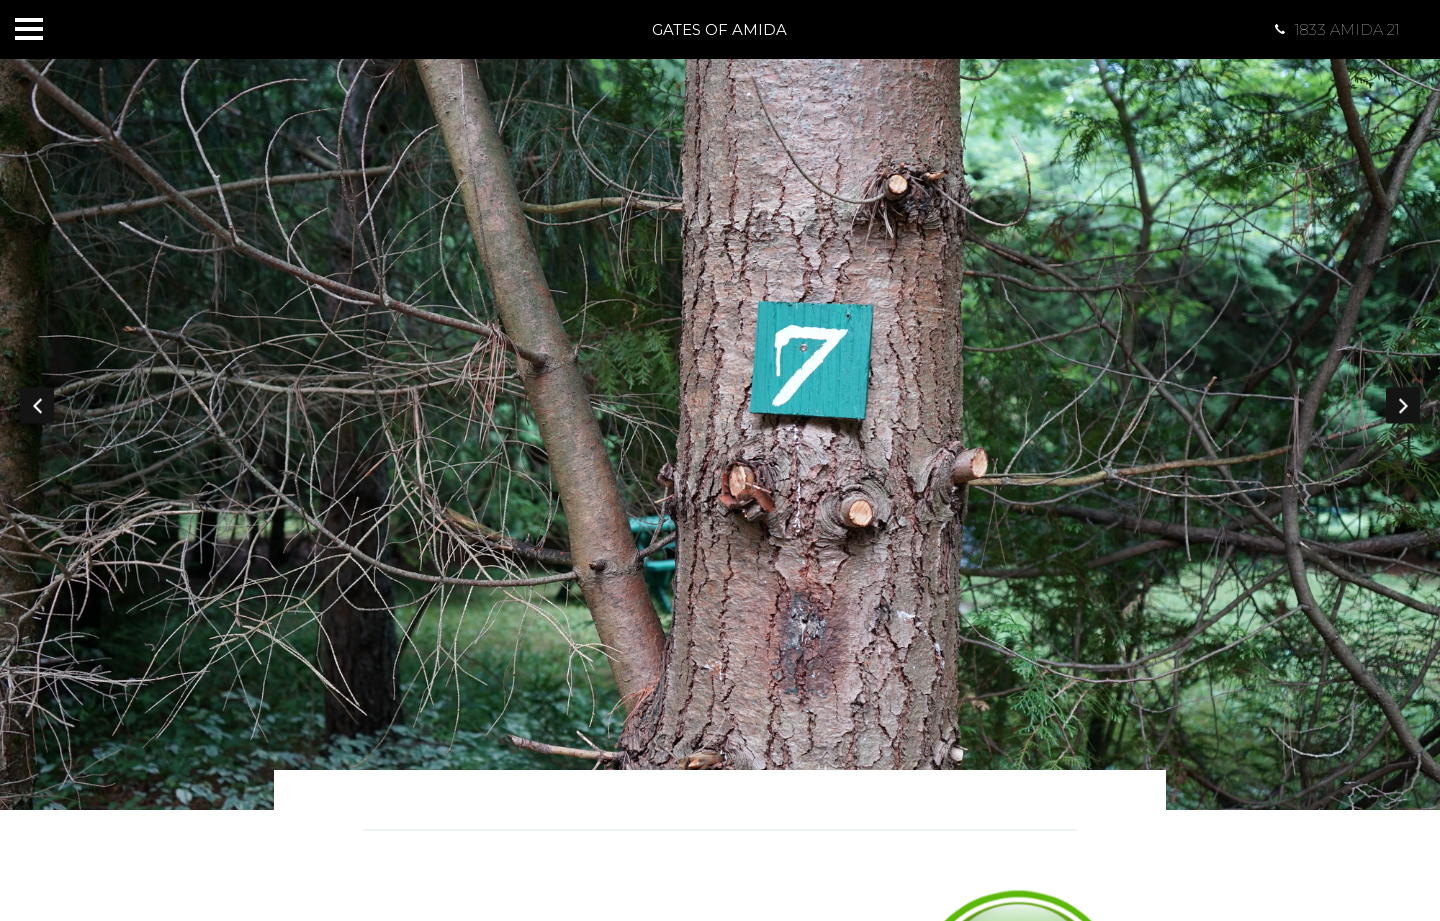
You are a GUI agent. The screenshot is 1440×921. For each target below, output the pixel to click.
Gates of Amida (719, 29)
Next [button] (1403, 405)
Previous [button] (37, 405)
